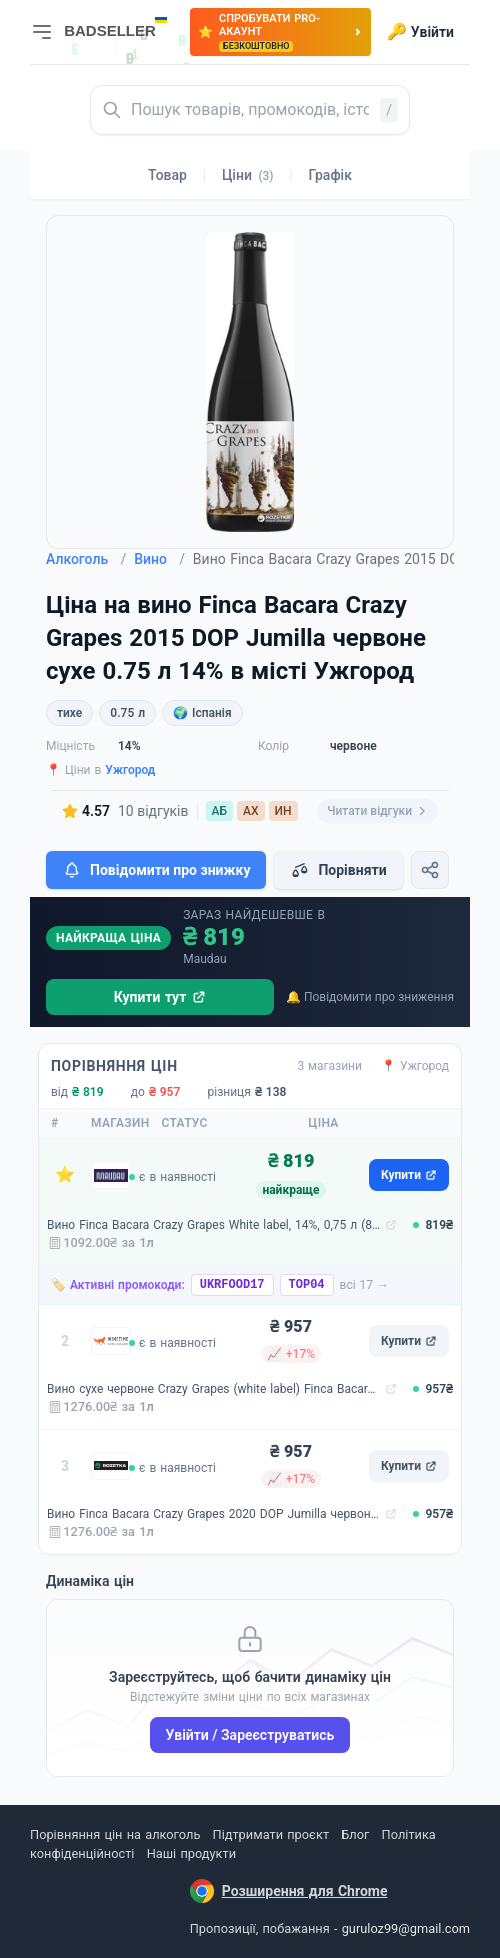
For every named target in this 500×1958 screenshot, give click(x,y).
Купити (409, 1175)
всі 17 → (365, 1285)
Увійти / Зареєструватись (250, 1735)
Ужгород (130, 770)
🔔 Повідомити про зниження (370, 997)
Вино (159, 559)
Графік (330, 175)
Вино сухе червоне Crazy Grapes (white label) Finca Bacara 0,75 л (214, 1389)
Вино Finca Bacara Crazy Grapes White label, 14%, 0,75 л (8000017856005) (214, 1225)
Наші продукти (191, 1853)
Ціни (248, 175)
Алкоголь (86, 559)
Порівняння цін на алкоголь (115, 1834)
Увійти (420, 32)
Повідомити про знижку (156, 870)
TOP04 (307, 1285)
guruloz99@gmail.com (406, 1928)
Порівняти (338, 870)
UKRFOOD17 (232, 1285)
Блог (355, 1834)
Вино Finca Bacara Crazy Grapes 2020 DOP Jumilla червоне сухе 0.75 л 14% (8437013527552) (214, 1514)
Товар (167, 175)
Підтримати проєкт (271, 1834)
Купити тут (160, 997)
